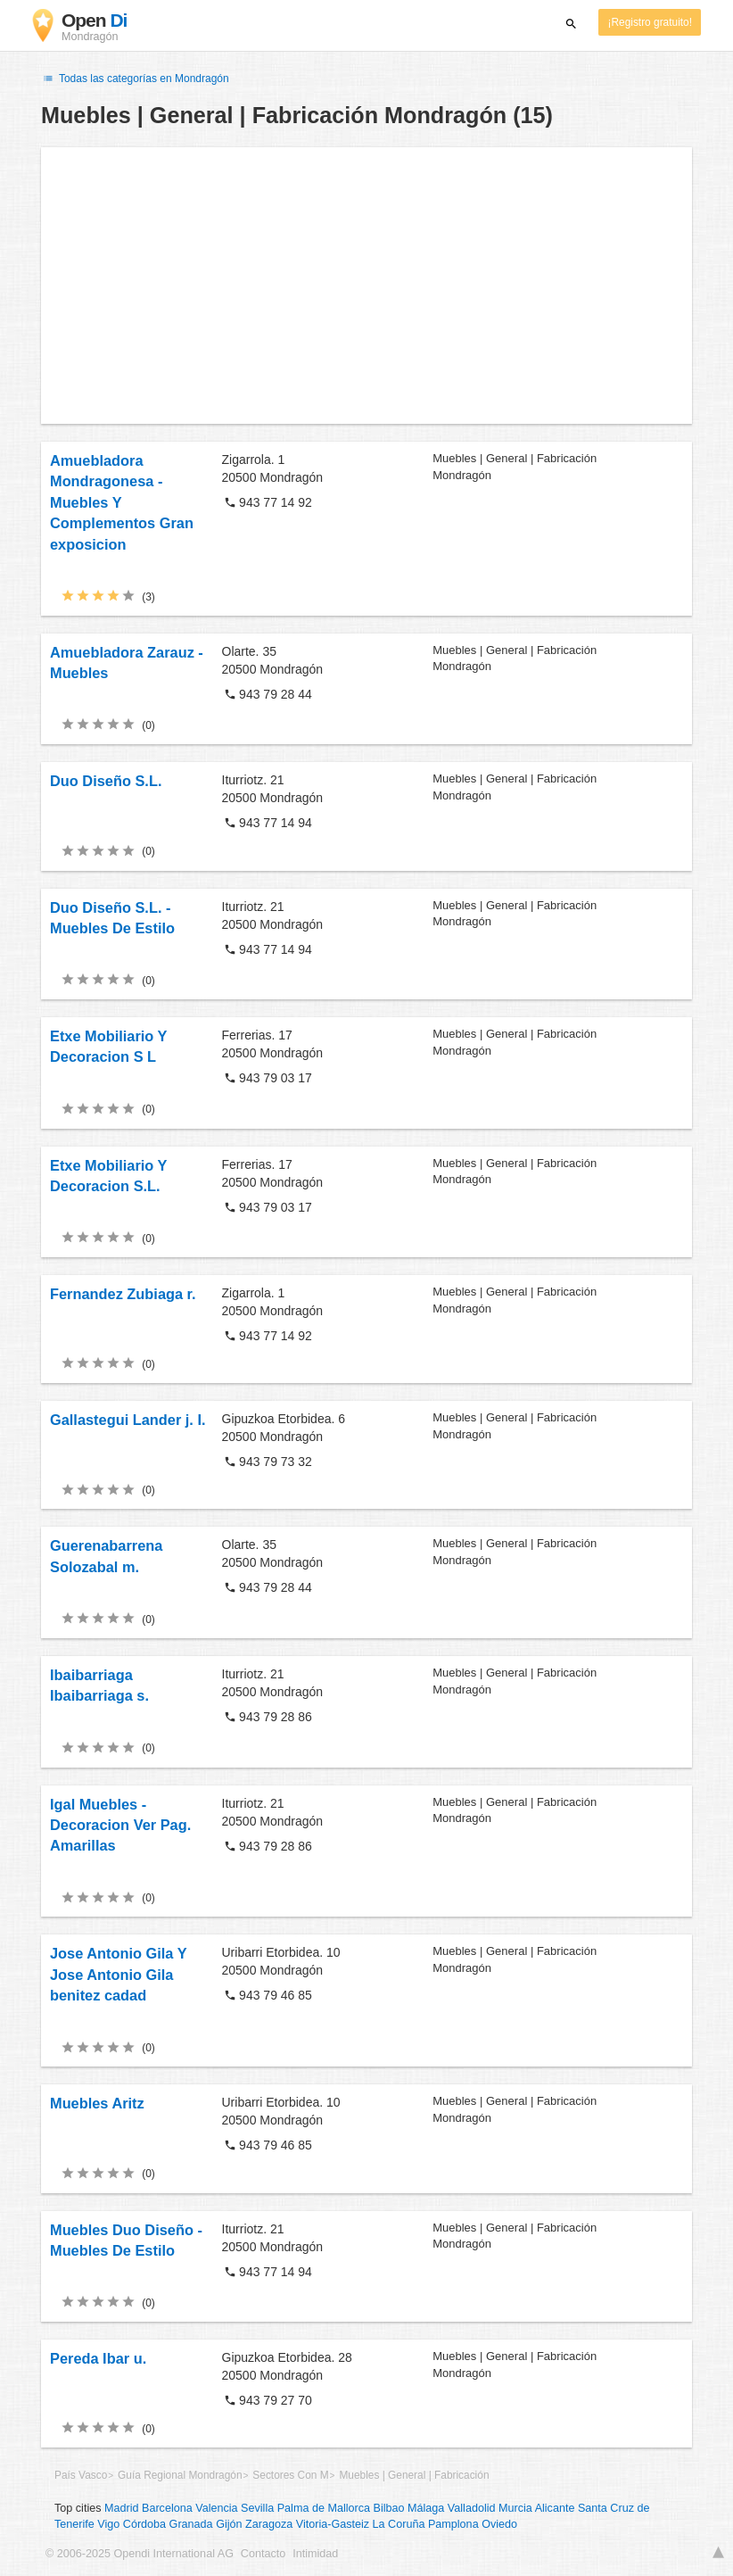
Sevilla (257, 2508)
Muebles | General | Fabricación (414, 2475)
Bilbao (389, 2508)
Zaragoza (268, 2524)
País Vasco (80, 2475)
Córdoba (144, 2524)
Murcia (515, 2508)
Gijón (229, 2524)
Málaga (426, 2508)
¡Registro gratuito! (649, 22)
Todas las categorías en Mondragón (135, 78)
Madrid (121, 2508)
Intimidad (315, 2553)
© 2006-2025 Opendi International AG (139, 2553)
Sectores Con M (290, 2475)
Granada (191, 2524)
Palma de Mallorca (323, 2508)
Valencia (216, 2508)
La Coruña (399, 2524)
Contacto (263, 2553)
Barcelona (167, 2508)
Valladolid (472, 2508)
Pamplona (453, 2524)
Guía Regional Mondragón (180, 2475)
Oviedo (499, 2524)
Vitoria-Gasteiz (332, 2524)
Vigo (108, 2524)
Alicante (555, 2508)
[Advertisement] (366, 285)
